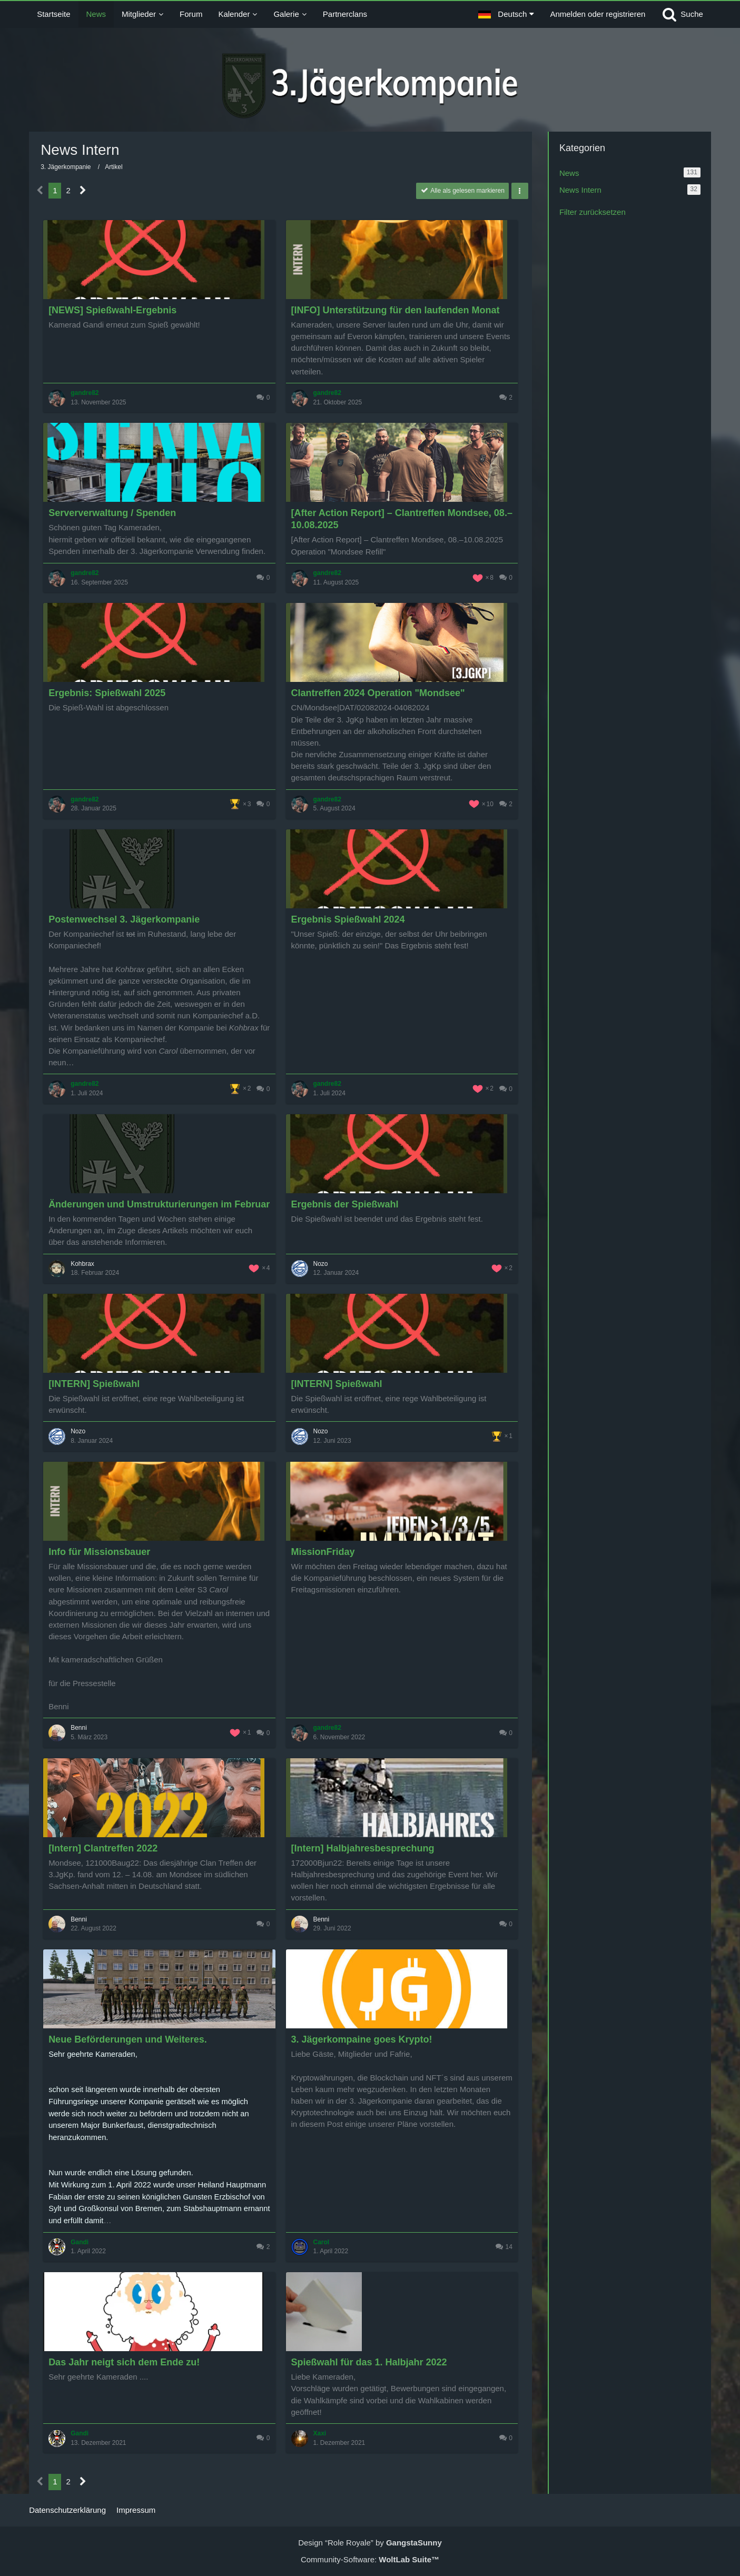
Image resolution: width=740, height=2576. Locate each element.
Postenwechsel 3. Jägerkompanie (124, 919)
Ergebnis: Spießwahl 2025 (106, 693)
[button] (506, 14)
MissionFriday (323, 1552)
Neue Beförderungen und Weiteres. (127, 2039)
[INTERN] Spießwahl (94, 1384)
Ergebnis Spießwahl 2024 (348, 919)
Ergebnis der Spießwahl (345, 1204)
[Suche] (682, 14)
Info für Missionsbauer (99, 1552)
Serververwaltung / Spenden (112, 513)
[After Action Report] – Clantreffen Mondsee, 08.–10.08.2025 (401, 519)
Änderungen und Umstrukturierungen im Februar (159, 1204)
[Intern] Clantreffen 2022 (102, 1848)
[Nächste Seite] (83, 191)
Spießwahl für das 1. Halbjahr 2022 (369, 2362)
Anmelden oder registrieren (597, 13)
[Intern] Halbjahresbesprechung (363, 1848)
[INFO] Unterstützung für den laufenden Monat (395, 310)
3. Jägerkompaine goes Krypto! (361, 2039)
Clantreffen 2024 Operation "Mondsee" (378, 693)
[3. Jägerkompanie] (370, 85)
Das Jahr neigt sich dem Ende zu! (124, 2362)
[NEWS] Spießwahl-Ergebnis (112, 310)
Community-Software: (370, 2559)
